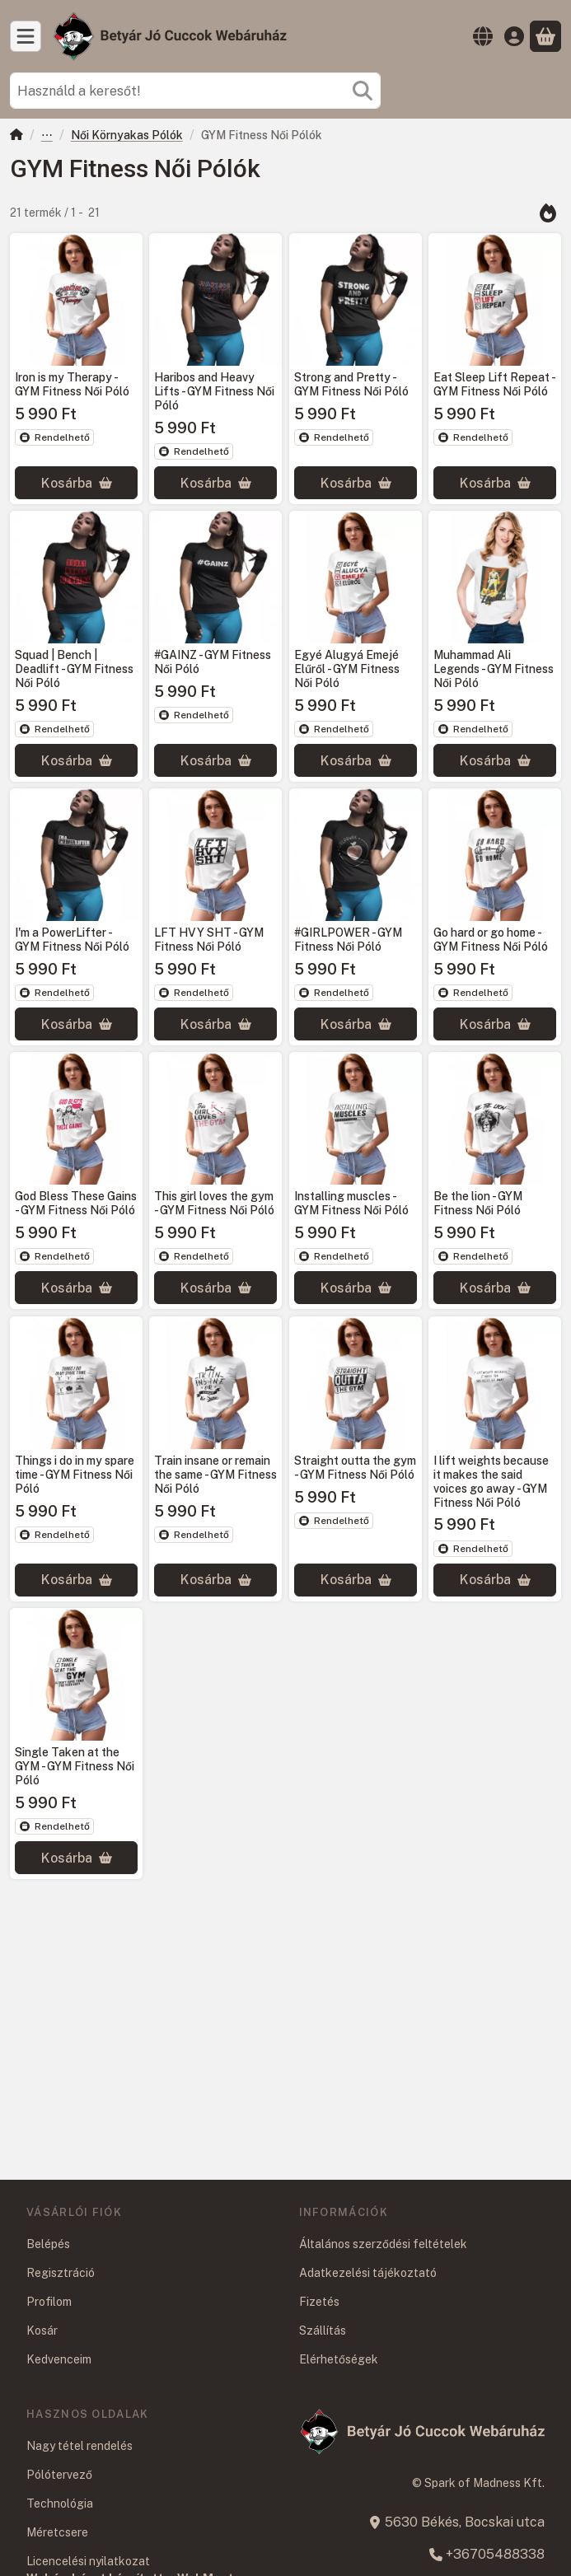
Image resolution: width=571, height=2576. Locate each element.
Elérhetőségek (338, 2359)
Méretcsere (57, 2532)
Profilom (49, 2301)
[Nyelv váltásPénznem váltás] (482, 36)
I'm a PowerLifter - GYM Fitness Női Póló (72, 939)
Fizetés (319, 2301)
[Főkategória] (16, 136)
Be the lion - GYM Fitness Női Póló (477, 1204)
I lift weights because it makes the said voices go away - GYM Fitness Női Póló (491, 1481)
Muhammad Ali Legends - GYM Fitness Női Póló (493, 669)
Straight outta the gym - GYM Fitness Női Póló (355, 1467)
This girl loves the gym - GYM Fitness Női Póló (214, 1204)
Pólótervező (59, 2474)
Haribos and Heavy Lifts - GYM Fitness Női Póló (214, 391)
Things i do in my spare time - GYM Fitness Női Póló (74, 1474)
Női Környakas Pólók (127, 135)
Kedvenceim (58, 2359)
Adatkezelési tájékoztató (368, 2272)
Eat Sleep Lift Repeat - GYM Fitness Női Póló (494, 384)
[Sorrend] (548, 213)
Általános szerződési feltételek (383, 2244)
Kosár (42, 2330)
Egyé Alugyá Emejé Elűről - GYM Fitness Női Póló (347, 669)
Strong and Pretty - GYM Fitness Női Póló (351, 384)
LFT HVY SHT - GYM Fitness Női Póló (209, 939)
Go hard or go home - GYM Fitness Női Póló (490, 939)
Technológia (59, 2503)
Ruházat (47, 136)
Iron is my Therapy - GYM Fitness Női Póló (72, 384)
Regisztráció (60, 2272)
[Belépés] (514, 36)
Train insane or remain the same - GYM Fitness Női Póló (215, 1474)
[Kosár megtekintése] (545, 36)
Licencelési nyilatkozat (88, 2561)
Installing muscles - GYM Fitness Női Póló (351, 1204)
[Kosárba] (76, 482)
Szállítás (322, 2330)
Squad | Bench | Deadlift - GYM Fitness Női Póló (74, 669)
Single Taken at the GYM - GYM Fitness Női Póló (74, 1766)
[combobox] (195, 90)
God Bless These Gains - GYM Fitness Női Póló (76, 1204)
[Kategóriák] (25, 36)
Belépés (48, 2244)
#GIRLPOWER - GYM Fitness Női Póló (348, 939)
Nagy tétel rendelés (79, 2445)
